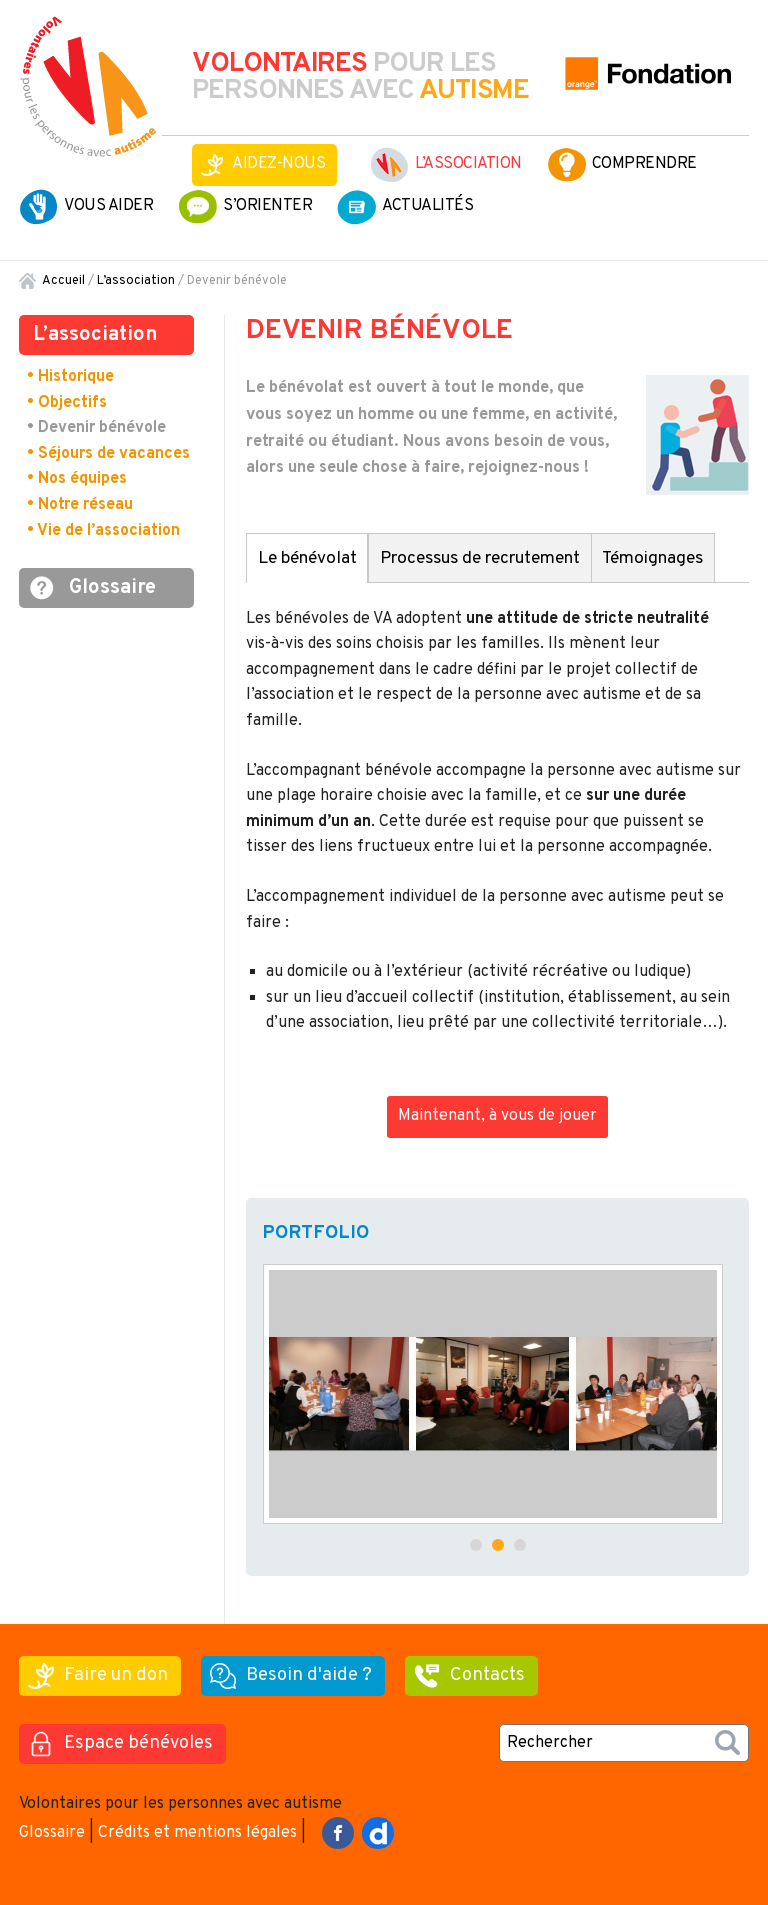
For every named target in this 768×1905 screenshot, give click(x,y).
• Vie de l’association (103, 531)
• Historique (70, 377)
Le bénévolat (307, 558)
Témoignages (652, 558)
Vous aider (108, 206)
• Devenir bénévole (96, 428)
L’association (468, 164)
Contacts (487, 1675)
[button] (476, 1545)
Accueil (63, 281)
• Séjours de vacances (108, 454)
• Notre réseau (80, 505)
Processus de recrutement (480, 558)
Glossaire (112, 588)
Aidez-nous (278, 164)
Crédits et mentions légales (197, 1833)
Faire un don (116, 1675)
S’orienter (267, 206)
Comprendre (644, 164)
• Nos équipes (77, 479)
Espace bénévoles (138, 1743)
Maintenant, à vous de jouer (497, 1116)
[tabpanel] (497, 825)
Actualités (427, 206)
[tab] (307, 558)
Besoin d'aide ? (309, 1675)
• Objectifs (67, 403)
